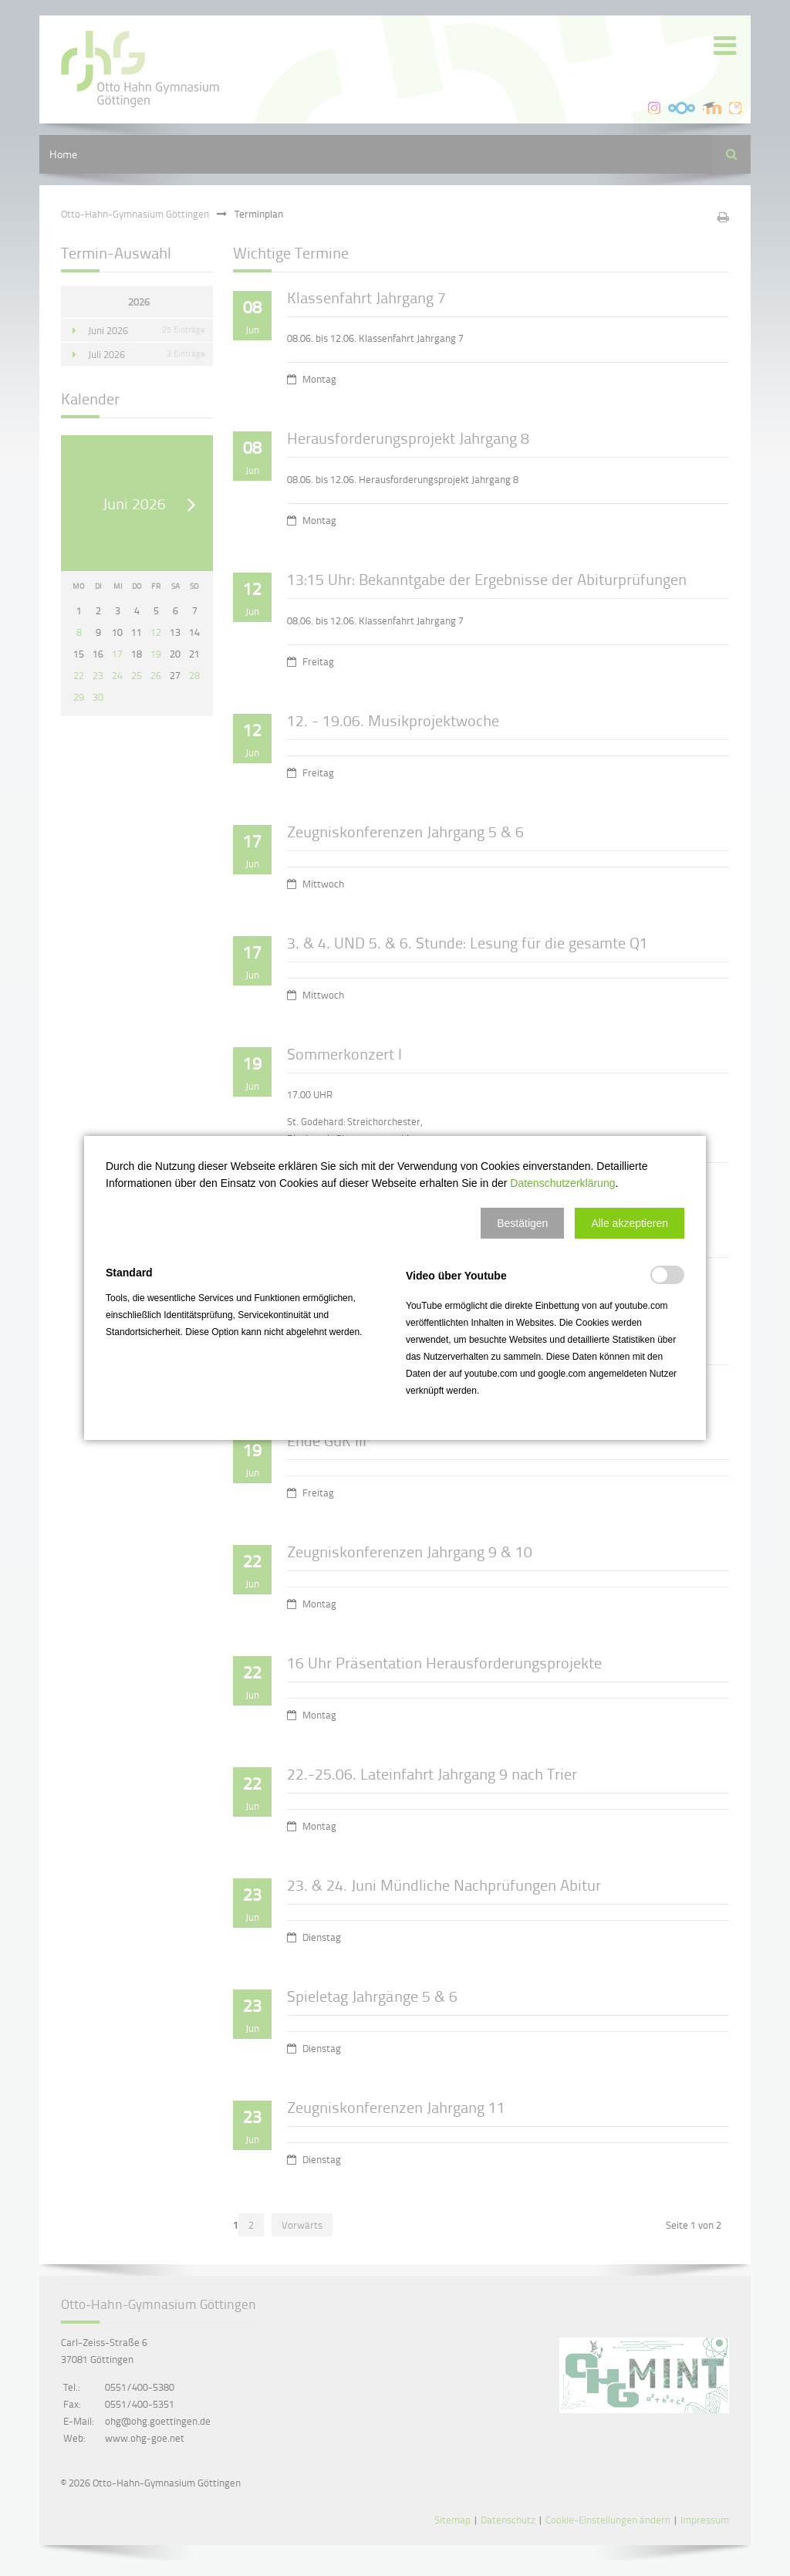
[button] (522, 1223)
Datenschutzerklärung (562, 1183)
